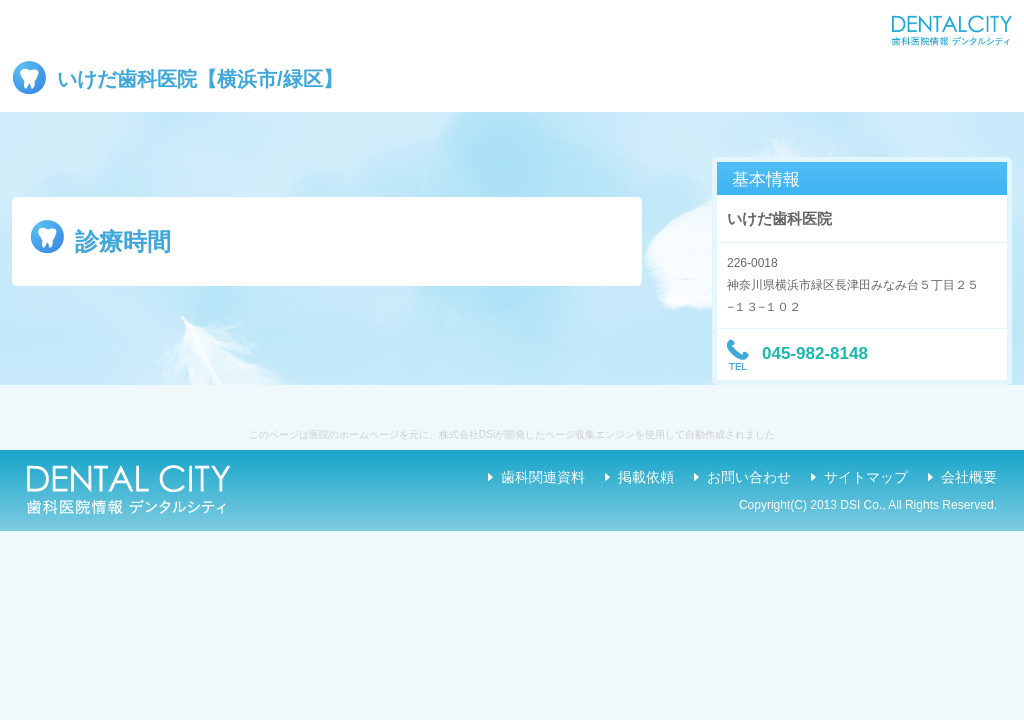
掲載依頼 (646, 477)
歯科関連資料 (543, 477)
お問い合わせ (749, 477)
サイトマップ (866, 477)
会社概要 (969, 477)
